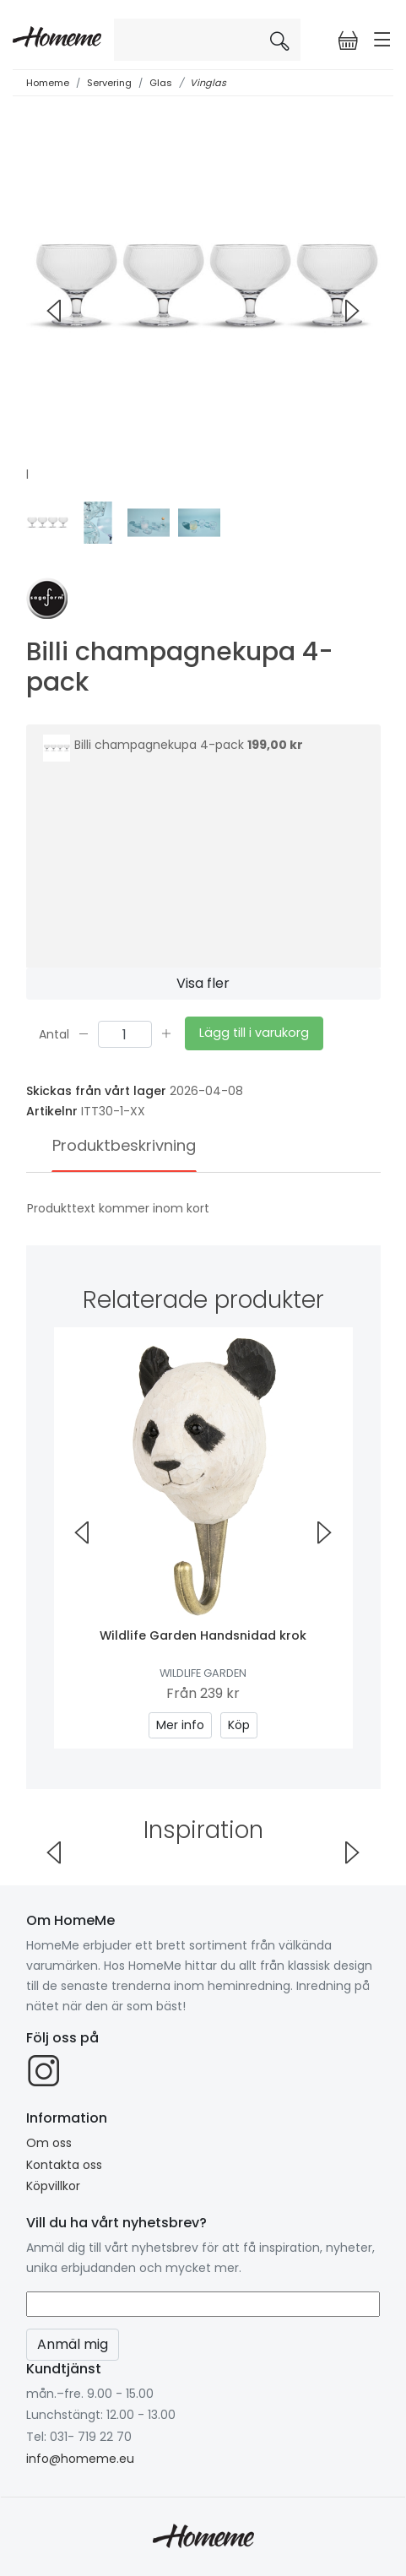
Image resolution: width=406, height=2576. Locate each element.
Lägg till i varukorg (254, 1032)
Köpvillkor (53, 2185)
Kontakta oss (64, 2164)
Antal (54, 1033)
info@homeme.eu (80, 2458)
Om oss (49, 2142)
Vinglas (208, 82)
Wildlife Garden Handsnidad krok (203, 1635)
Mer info (180, 1724)
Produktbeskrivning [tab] (124, 1145)
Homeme (47, 82)
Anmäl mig (72, 2344)
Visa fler (203, 983)
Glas (160, 82)
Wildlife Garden (203, 1673)
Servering (109, 82)
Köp (239, 1724)
